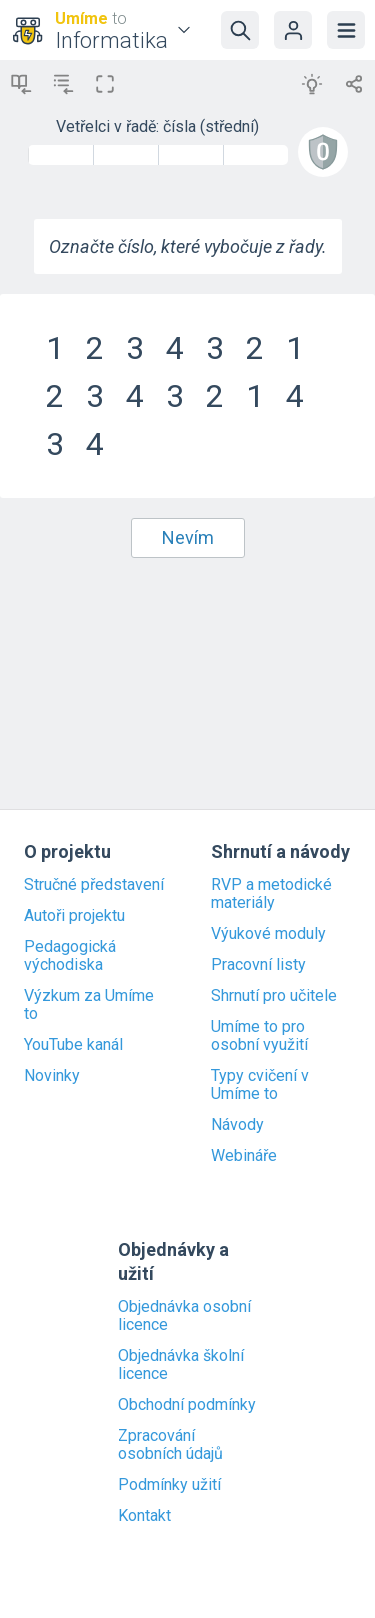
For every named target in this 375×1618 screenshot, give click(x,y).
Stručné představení (94, 885)
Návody (237, 1125)
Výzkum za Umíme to (89, 1005)
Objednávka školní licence (181, 1365)
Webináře (244, 1156)
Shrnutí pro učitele (274, 996)
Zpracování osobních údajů (170, 1445)
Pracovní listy (258, 965)
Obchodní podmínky (187, 1405)
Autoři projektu (74, 916)
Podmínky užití (169, 1485)
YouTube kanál (73, 1045)
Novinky (52, 1076)
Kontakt (144, 1516)
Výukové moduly (268, 934)
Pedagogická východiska (70, 956)
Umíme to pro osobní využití (259, 1036)
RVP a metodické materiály (271, 894)
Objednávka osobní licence (184, 1316)
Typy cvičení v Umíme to (260, 1085)
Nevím (188, 537)
